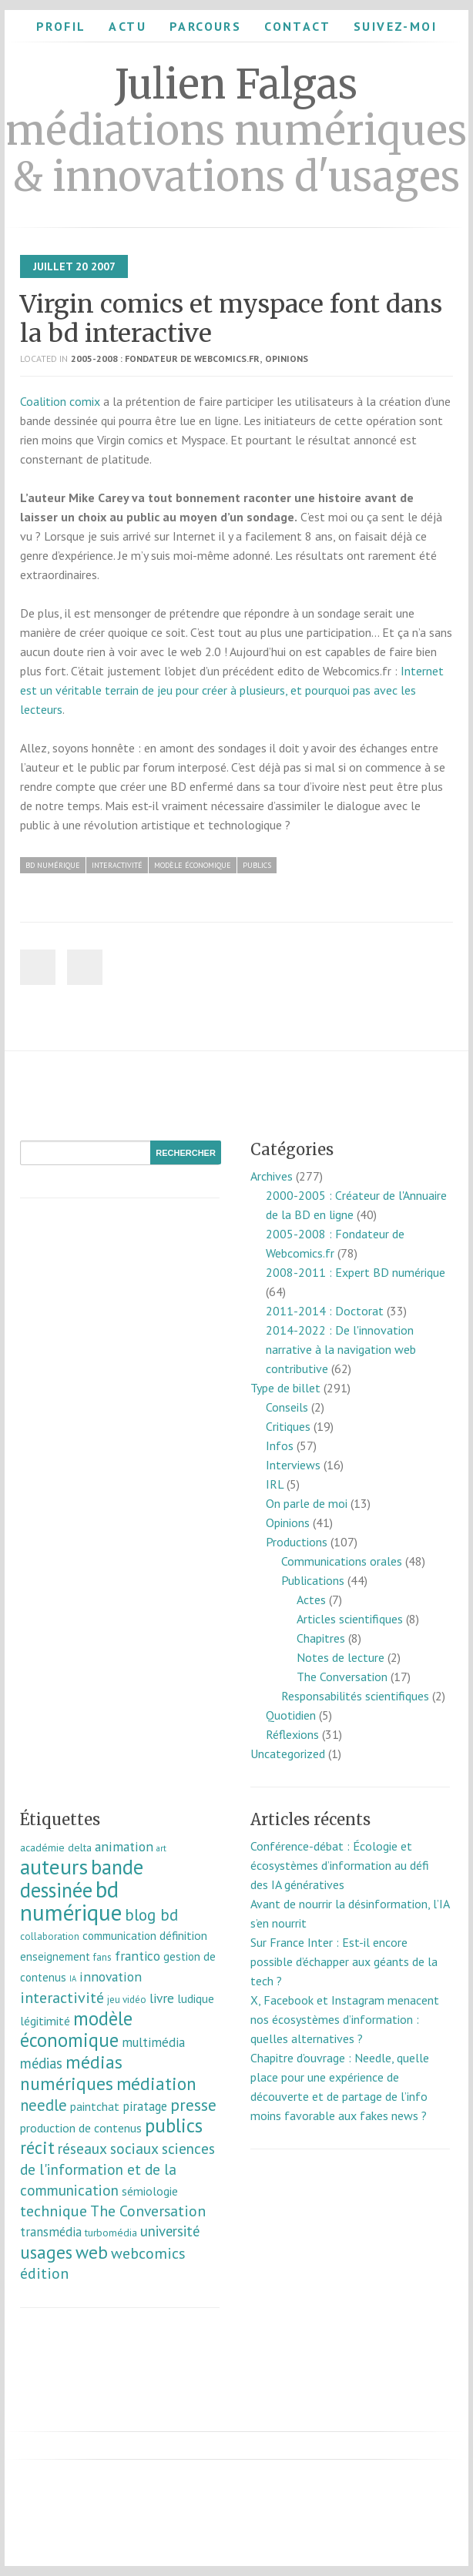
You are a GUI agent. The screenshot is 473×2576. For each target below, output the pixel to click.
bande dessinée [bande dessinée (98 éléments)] (81, 1878)
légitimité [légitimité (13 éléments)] (45, 2020)
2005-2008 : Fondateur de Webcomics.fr (165, 358)
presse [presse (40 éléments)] (193, 2104)
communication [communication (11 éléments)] (119, 1935)
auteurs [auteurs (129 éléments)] (54, 1867)
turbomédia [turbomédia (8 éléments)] (111, 2232)
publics (257, 865)
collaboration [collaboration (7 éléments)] (49, 1936)
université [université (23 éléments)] (170, 2231)
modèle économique (192, 865)
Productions (296, 1541)
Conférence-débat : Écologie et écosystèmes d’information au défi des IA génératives (339, 1865)
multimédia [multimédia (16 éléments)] (153, 2042)
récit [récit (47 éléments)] (37, 2147)
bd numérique (52, 865)
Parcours (205, 26)
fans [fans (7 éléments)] (102, 1957)
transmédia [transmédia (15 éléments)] (51, 2231)
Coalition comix (60, 401)
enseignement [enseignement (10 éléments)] (55, 1956)
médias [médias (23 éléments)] (41, 2063)
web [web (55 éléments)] (91, 2251)
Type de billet (285, 1387)
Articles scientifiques (350, 1618)
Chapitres (321, 1638)
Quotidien (291, 1715)
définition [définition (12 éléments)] (183, 1935)
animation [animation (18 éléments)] (124, 1846)
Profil (61, 26)
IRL (274, 1484)
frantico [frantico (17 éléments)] (137, 1956)
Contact (297, 26)
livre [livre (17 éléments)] (161, 1998)
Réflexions (292, 1734)
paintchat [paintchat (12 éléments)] (94, 2106)
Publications (312, 1580)
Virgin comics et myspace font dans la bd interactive (231, 319)
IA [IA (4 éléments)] (72, 1978)
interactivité (117, 865)
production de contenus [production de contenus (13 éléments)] (81, 2128)
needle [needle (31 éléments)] (43, 2105)
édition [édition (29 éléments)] (44, 2273)
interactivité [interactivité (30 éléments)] (62, 1998)
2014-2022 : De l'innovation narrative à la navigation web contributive (341, 1349)
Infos (280, 1445)
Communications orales (341, 1561)
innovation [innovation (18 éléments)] (110, 1976)
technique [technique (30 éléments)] (53, 2211)
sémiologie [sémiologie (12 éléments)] (150, 2191)
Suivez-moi (395, 26)
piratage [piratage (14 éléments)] (144, 2106)
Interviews (293, 1464)
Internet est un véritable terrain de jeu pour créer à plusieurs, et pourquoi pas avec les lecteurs (232, 690)
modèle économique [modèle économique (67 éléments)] (76, 2029)
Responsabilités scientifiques (355, 1695)
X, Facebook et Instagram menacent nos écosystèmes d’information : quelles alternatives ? (344, 2019)
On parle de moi (306, 1503)
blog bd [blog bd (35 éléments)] (151, 1914)
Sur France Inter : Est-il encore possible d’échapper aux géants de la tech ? (344, 1961)
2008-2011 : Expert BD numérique (355, 1272)
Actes (311, 1599)
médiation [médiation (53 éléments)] (156, 2083)
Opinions (286, 358)
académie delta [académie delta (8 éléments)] (56, 1847)
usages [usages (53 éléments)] (46, 2252)
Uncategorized (287, 1753)
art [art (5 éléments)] (161, 1848)
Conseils (287, 1407)
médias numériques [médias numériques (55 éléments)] (71, 2072)
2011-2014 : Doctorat (325, 1310)
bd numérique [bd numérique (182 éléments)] (71, 1900)
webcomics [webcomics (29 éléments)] (148, 2253)
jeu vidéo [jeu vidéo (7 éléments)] (126, 1999)
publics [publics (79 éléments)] (174, 2125)
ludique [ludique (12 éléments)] (195, 1998)
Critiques (288, 1426)
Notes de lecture (340, 1657)
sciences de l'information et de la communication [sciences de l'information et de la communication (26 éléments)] (117, 2169)
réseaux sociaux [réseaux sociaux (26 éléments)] (108, 2148)
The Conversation (342, 1676)
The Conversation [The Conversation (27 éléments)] (148, 2210)
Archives (271, 1176)
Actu (127, 26)
